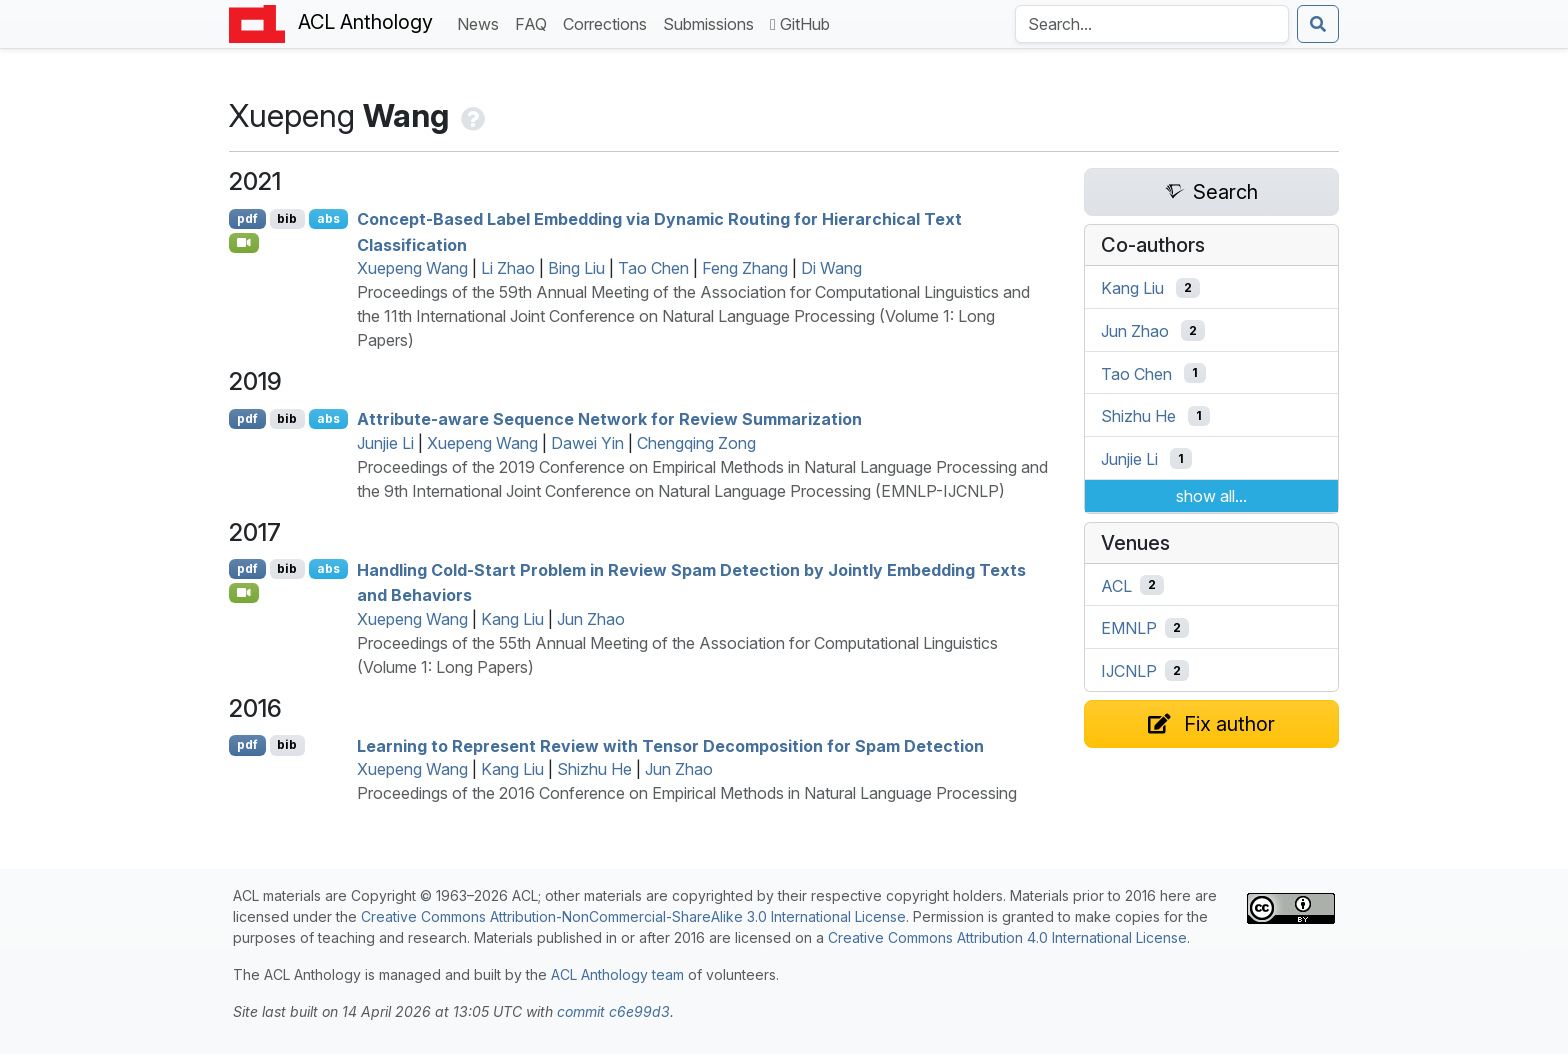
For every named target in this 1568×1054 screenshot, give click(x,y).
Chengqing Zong (696, 443)
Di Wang (831, 268)
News (482, 22)
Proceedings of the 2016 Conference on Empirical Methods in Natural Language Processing (687, 793)
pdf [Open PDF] (247, 218)
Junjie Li (385, 443)
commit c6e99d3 (613, 1011)
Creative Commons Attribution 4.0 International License (1007, 937)
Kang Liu (512, 619)
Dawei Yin (587, 443)
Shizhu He (594, 769)
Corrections (609, 22)
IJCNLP (1129, 671)
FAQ (535, 22)
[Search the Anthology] (1152, 24)
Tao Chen (653, 268)
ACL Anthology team (617, 974)
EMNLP (1129, 628)
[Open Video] (244, 243)
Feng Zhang (745, 268)
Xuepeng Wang (412, 268)
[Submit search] (1318, 24)
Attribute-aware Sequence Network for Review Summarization (609, 419)
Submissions (712, 22)
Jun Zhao (591, 619)
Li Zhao (508, 268)
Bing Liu (576, 268)
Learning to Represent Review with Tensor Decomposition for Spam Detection (670, 745)
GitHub (800, 24)
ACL (1116, 585)
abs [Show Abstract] (328, 218)
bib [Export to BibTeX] (287, 218)
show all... (1211, 496)
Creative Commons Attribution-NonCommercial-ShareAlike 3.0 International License (633, 916)
